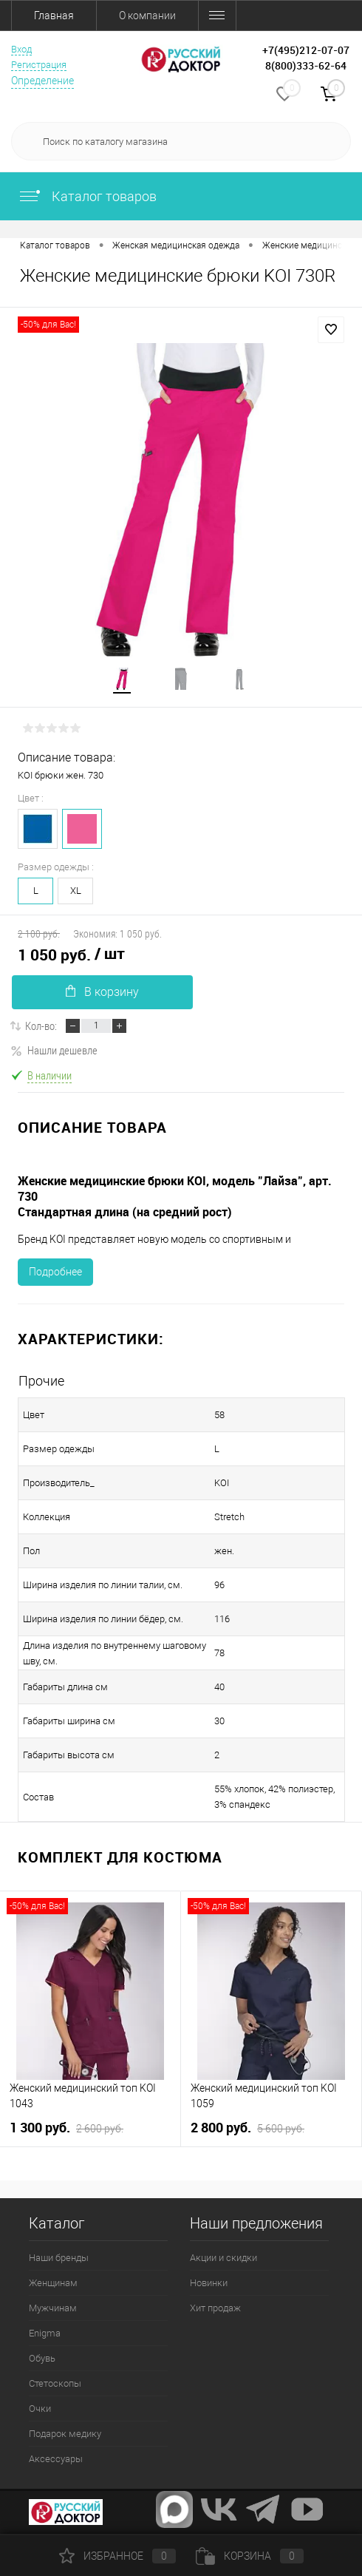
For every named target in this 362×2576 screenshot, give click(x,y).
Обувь (42, 2358)
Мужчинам (53, 2308)
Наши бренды (59, 2257)
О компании (147, 15)
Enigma (45, 2333)
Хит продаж (215, 2308)
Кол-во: (41, 1025)
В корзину (102, 992)
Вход (21, 49)
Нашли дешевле (54, 1050)
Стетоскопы (55, 2383)
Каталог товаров (87, 196)
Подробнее (55, 1272)
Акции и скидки (223, 2257)
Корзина (250, 2556)
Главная (54, 15)
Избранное (117, 2556)
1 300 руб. (66, 2128)
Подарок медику (65, 2433)
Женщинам (53, 2282)
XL (75, 890)
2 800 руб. (247, 2128)
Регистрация (38, 64)
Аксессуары (56, 2458)
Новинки (209, 2282)
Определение (42, 81)
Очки (40, 2408)
